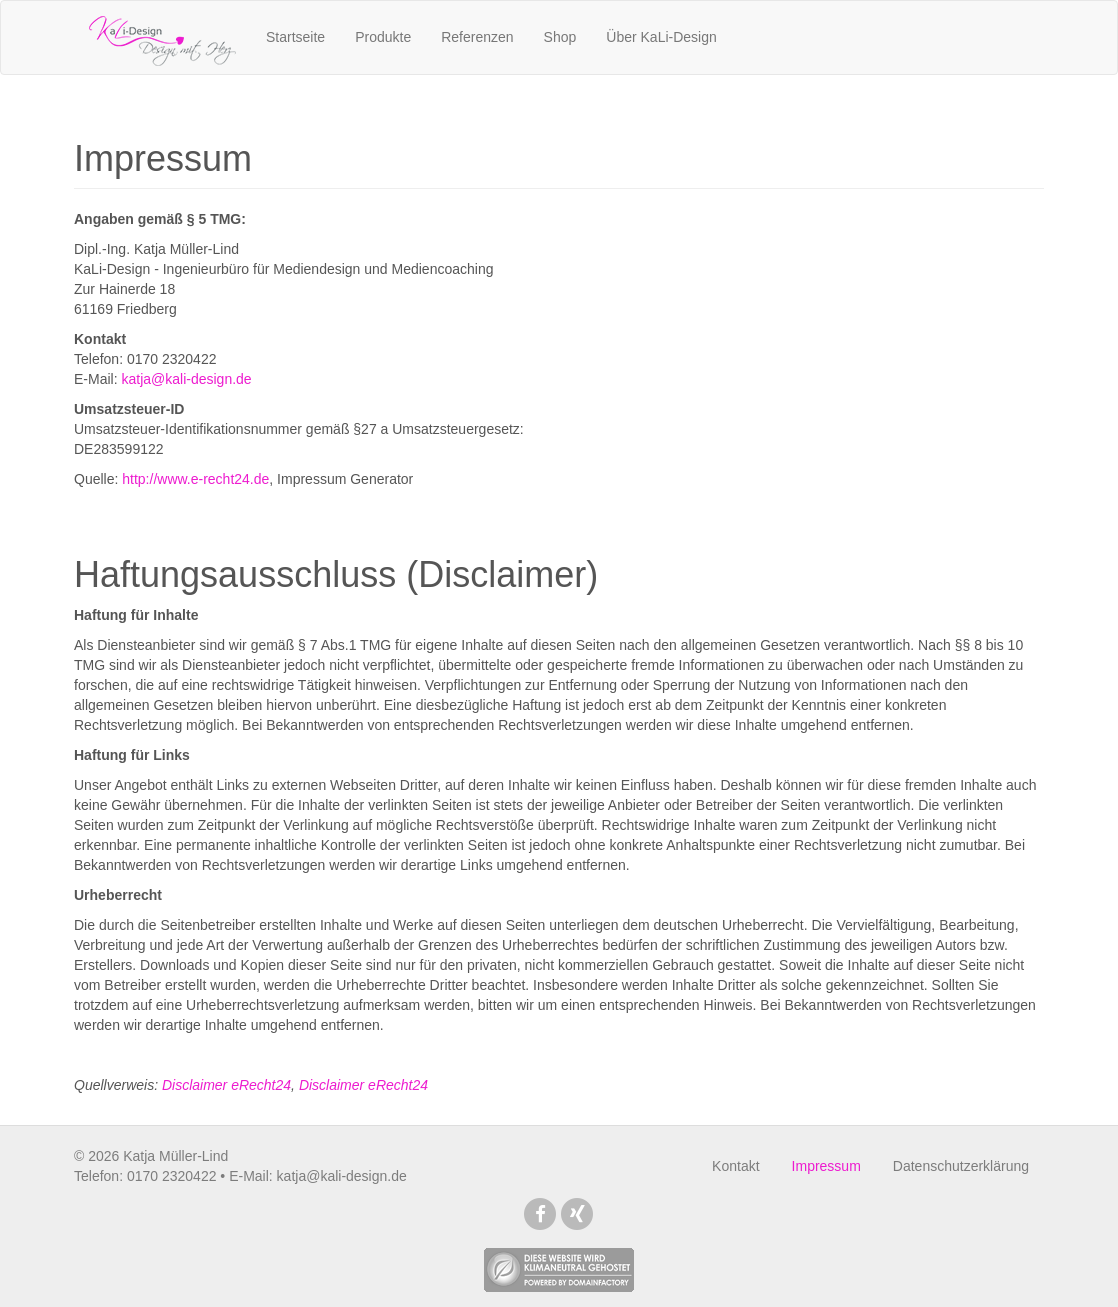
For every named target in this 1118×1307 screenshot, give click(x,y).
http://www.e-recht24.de (195, 479)
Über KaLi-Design (661, 37)
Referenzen (477, 37)
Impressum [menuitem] (826, 1166)
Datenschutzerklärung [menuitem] (961, 1166)
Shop (560, 37)
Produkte (383, 37)
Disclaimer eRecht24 (226, 1085)
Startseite (295, 37)
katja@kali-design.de (186, 379)
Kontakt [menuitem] (735, 1166)
